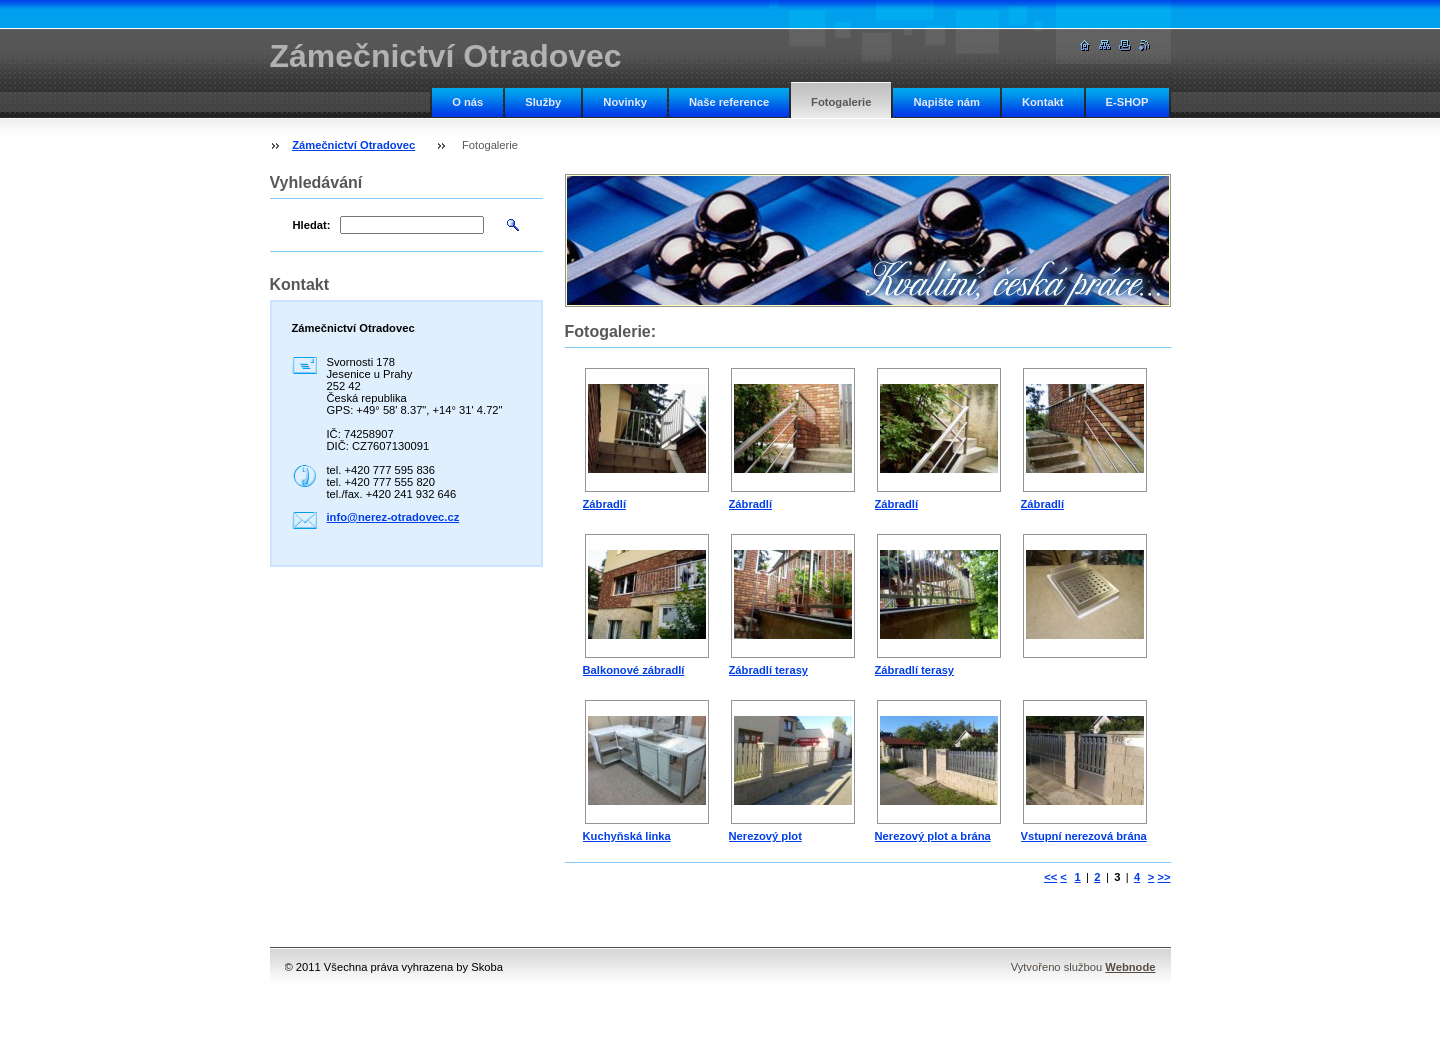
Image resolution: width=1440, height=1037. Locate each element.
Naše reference (729, 102)
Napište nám (946, 102)
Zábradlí (605, 504)
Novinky (625, 102)
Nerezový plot (765, 836)
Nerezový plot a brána (933, 836)
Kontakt (1043, 102)
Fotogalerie (841, 102)
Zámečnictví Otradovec (353, 145)
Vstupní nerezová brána (1084, 836)
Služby (543, 102)
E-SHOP (1127, 102)
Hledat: (312, 225)
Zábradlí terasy (769, 670)
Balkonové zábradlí (634, 670)
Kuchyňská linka (627, 836)
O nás (467, 102)
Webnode (1130, 967)
